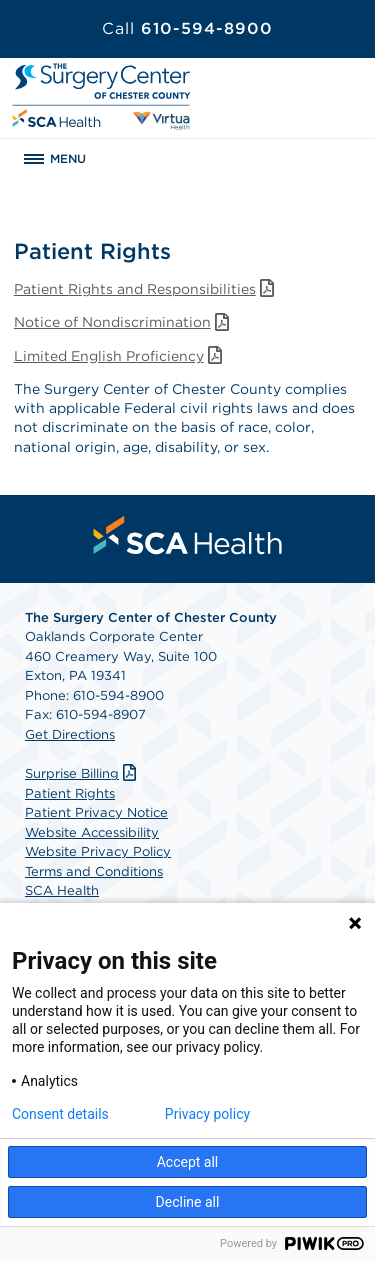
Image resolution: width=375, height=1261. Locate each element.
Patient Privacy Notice (96, 812)
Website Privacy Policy (98, 851)
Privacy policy (207, 1114)
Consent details (60, 1114)
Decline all (188, 1202)
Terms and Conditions (94, 871)
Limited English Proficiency (120, 356)
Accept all (188, 1162)
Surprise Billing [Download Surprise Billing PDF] (83, 773)
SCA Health (62, 890)
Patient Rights (70, 793)
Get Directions (70, 734)
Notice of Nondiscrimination (124, 322)
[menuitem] (188, 535)
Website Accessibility (92, 832)
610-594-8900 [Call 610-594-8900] (187, 28)
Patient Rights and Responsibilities (146, 289)
